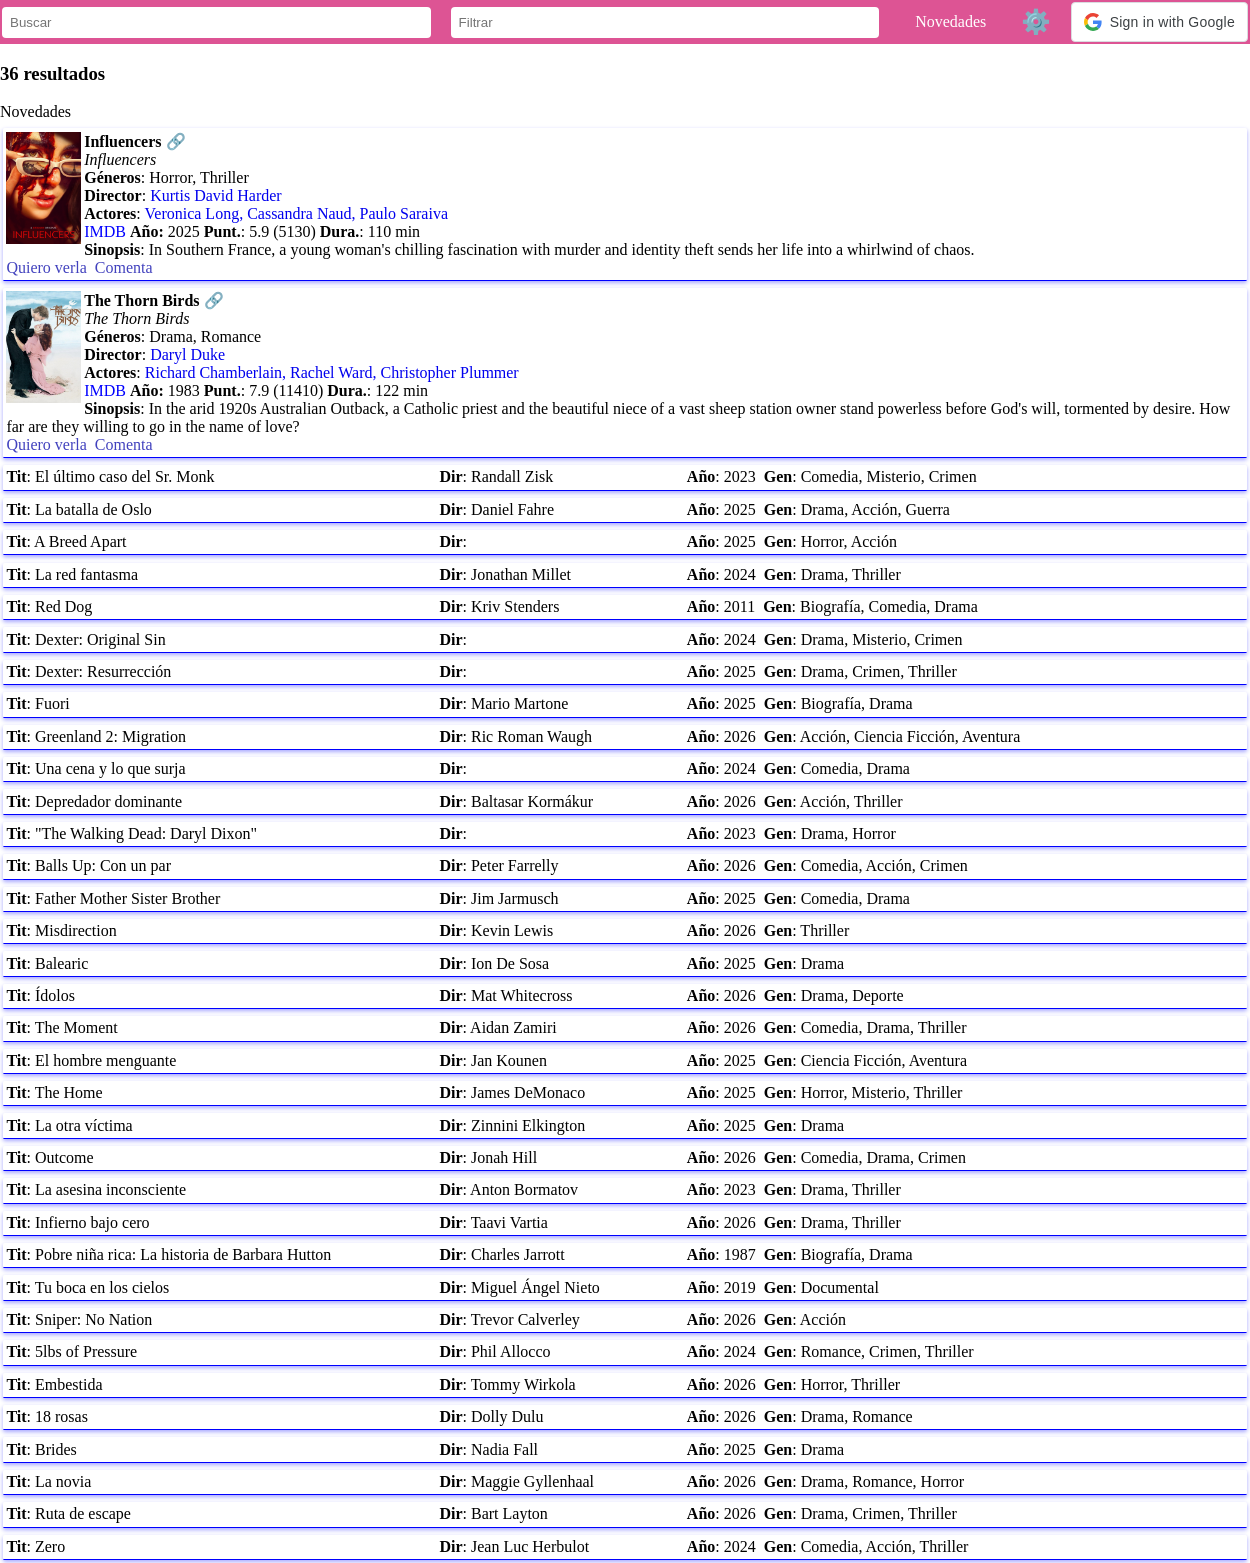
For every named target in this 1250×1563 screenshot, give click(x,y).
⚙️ (1036, 21)
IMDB (105, 231)
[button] (1159, 22)
